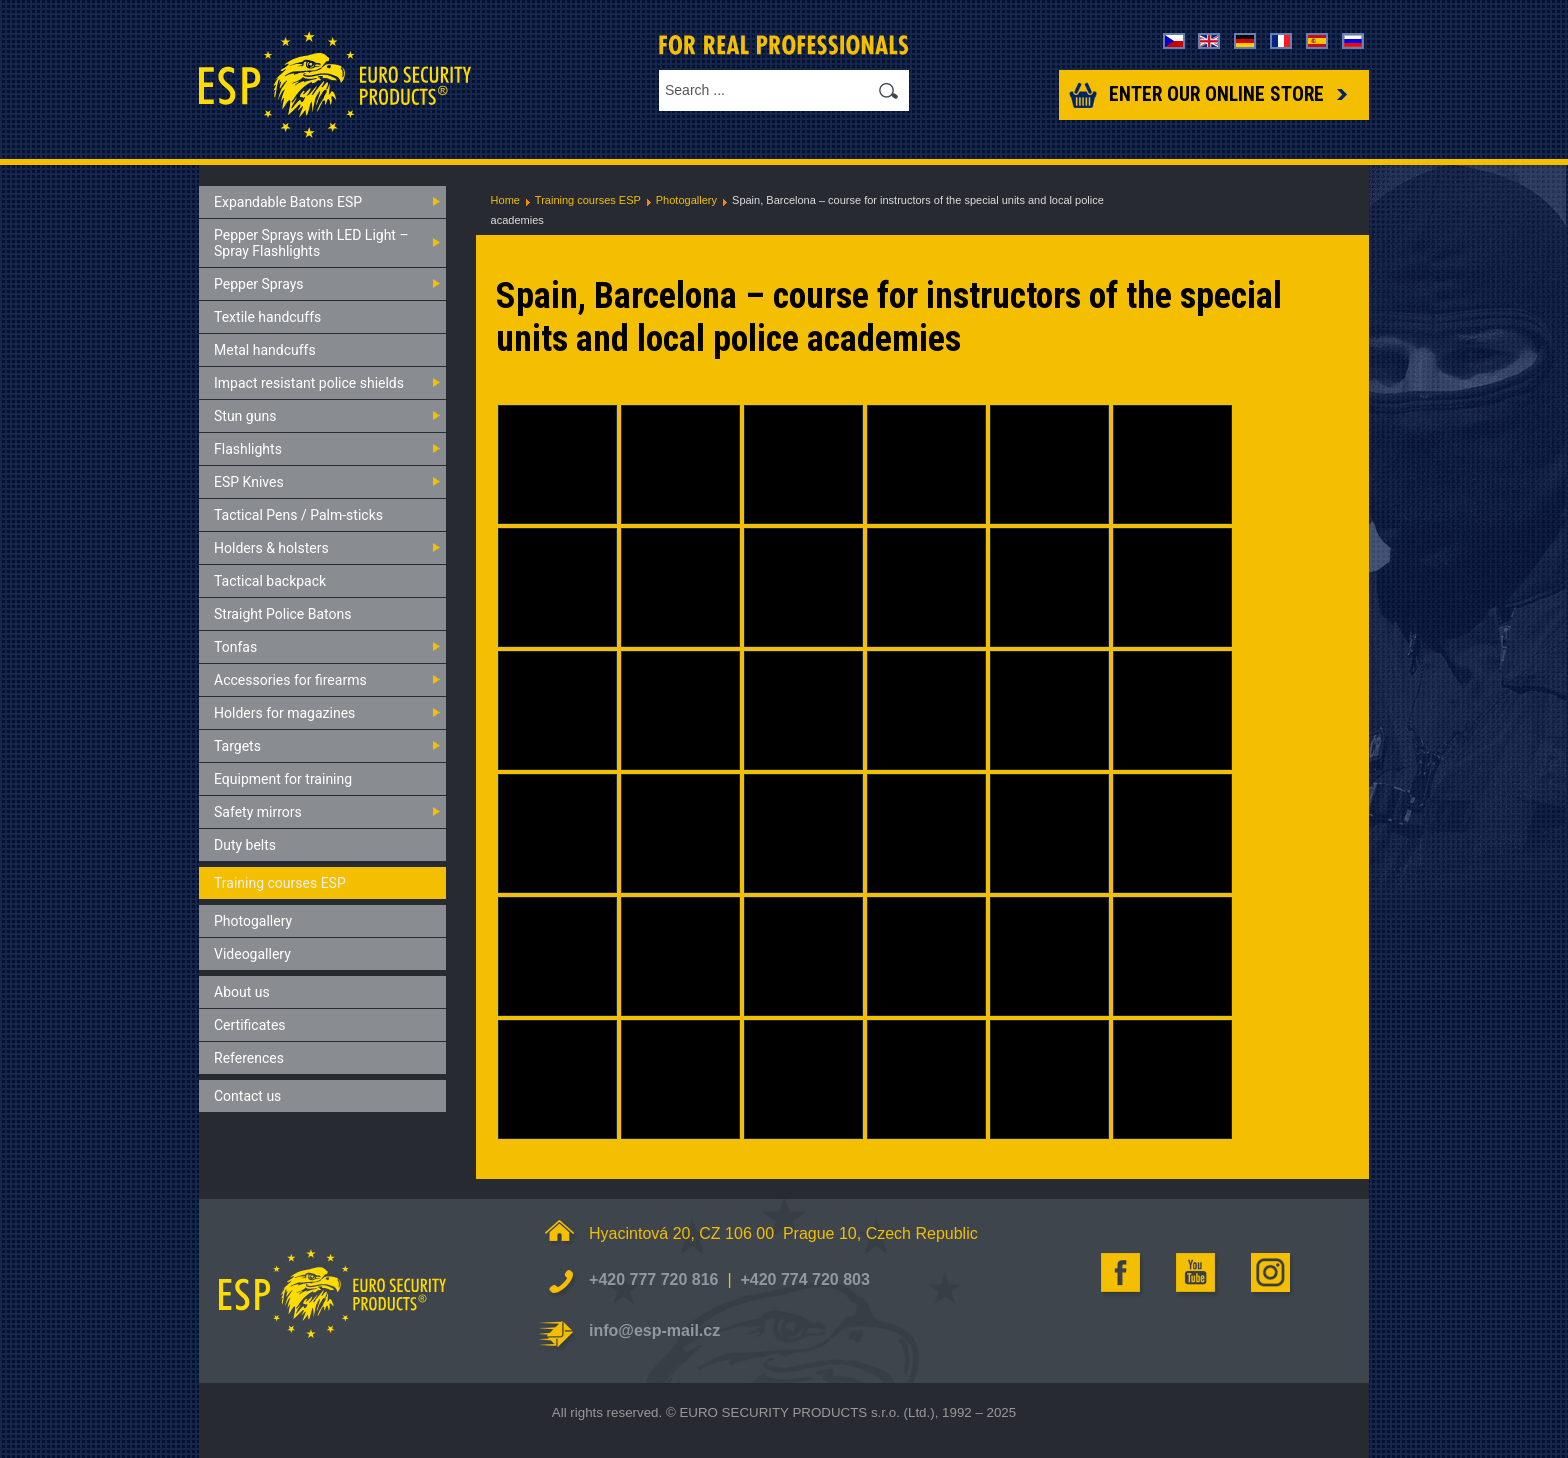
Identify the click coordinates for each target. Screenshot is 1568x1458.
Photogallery (686, 200)
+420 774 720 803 (804, 1279)
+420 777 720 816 (653, 1279)
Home (505, 200)
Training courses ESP (588, 200)
